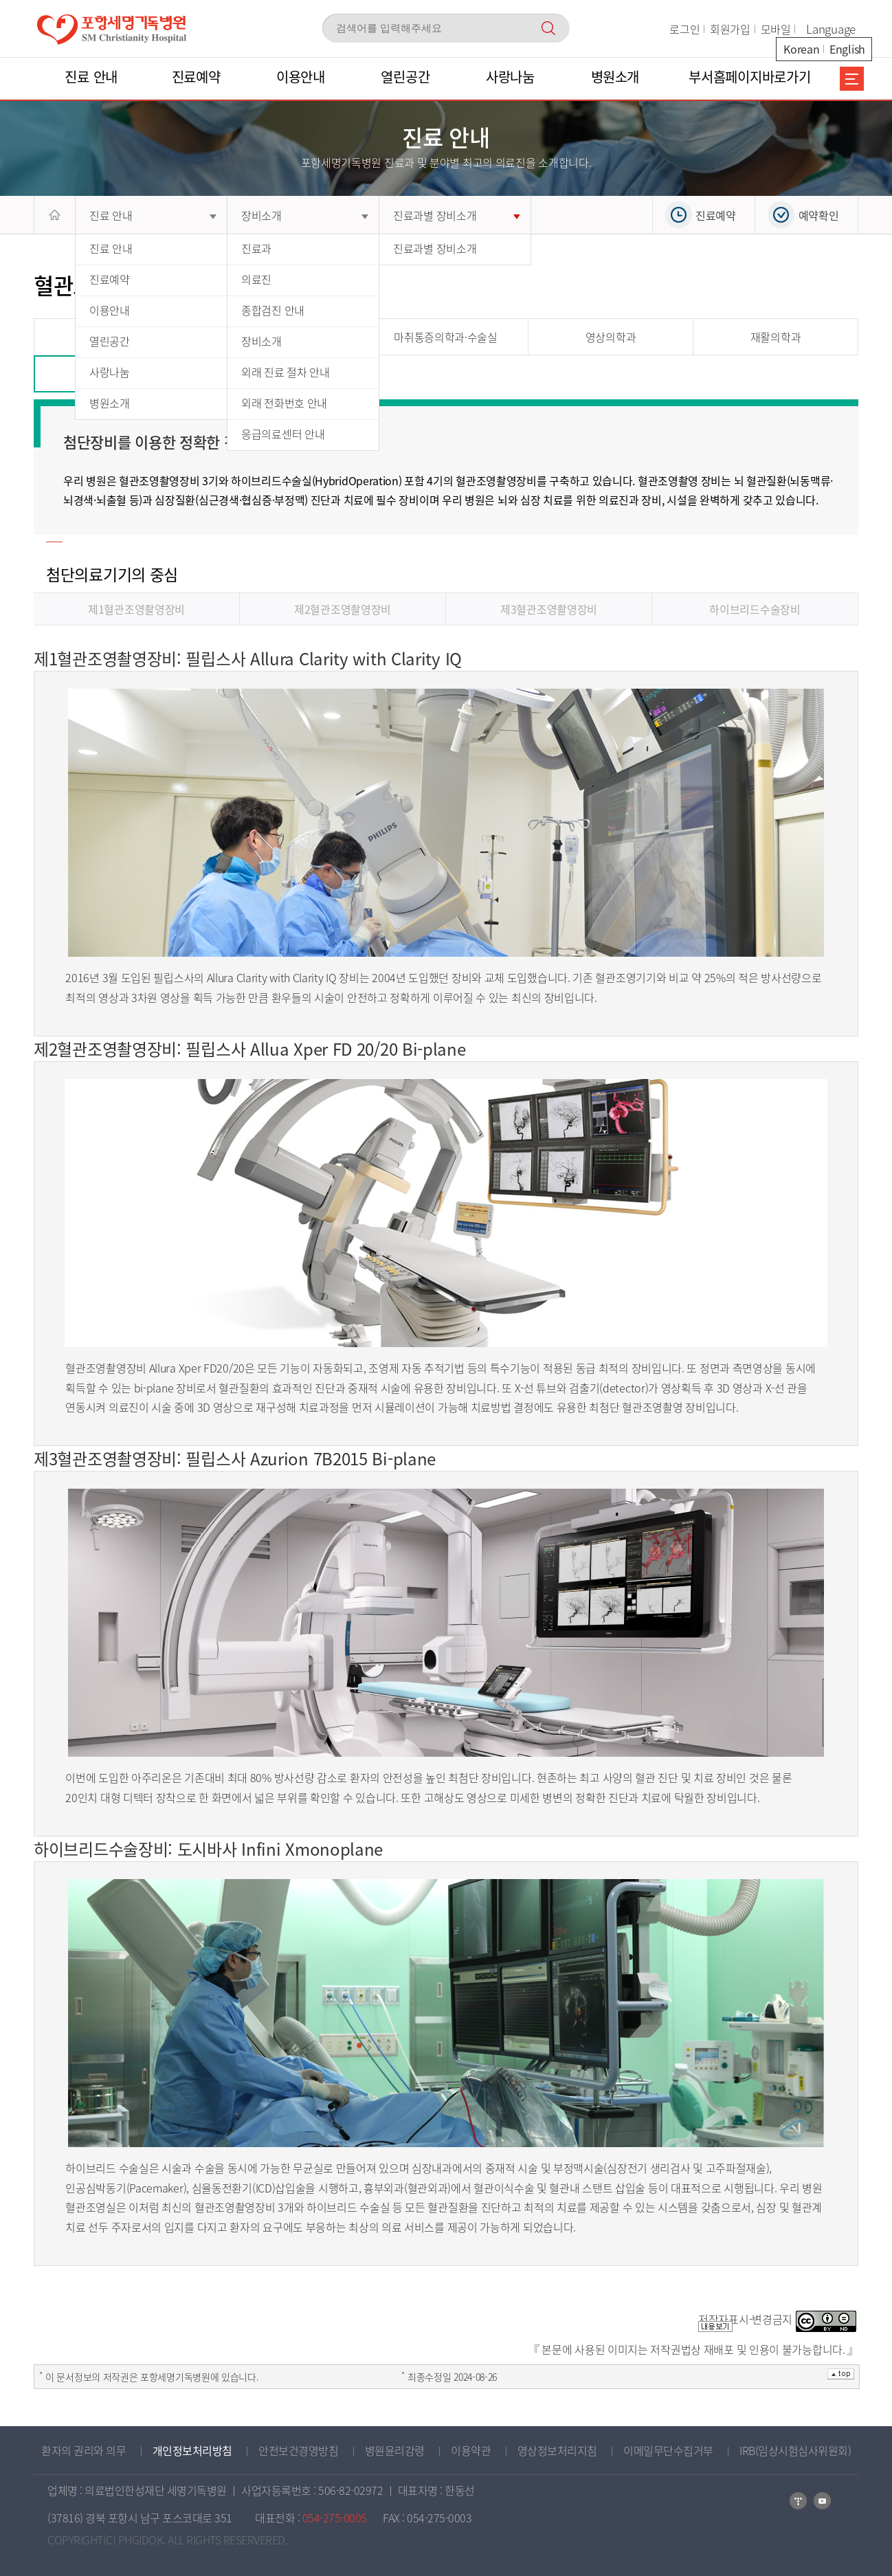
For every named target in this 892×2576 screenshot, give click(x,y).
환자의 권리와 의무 (83, 2450)
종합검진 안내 (272, 310)
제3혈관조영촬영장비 (548, 609)
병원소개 (109, 403)
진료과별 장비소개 (456, 215)
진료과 (256, 248)
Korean (801, 49)
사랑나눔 (109, 372)
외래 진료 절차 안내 (285, 372)
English (847, 49)
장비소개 (304, 215)
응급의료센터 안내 (282, 433)
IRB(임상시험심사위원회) (795, 2450)
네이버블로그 (798, 2500)
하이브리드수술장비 (754, 609)
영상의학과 (611, 337)
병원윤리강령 (395, 2450)
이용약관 (471, 2450)
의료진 (256, 279)
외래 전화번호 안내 (284, 403)
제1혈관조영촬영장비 (136, 609)
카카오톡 (822, 2500)
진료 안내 (152, 215)
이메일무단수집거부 (668, 2450)
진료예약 (109, 279)
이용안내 (109, 310)
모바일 (776, 29)
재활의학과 (775, 337)
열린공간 (109, 341)
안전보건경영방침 (298, 2450)
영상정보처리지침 (557, 2450)
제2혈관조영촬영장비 (342, 609)
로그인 (684, 29)
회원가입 (730, 29)
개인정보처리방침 (192, 2450)
